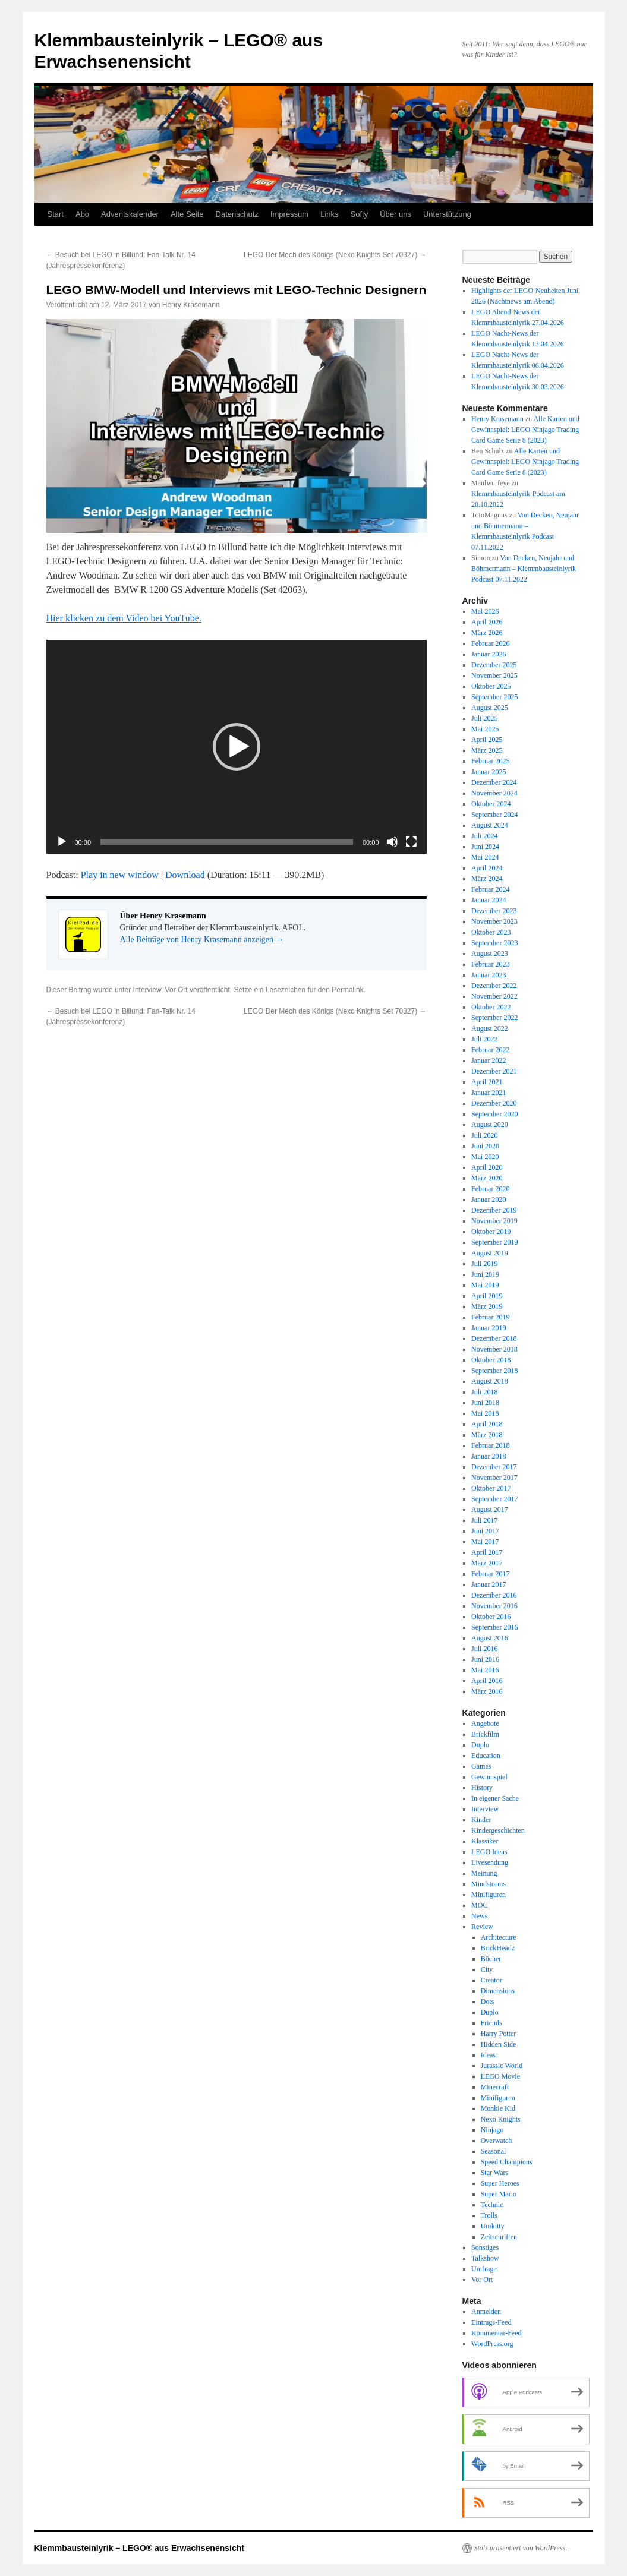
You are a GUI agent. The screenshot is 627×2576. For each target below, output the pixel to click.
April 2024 (486, 868)
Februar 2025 (490, 761)
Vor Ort (176, 990)
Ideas (488, 2055)
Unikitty (493, 2226)
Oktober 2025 (491, 686)
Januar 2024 (488, 900)
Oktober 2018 (491, 1360)
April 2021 (486, 1082)
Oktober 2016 (491, 1616)
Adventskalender (130, 214)
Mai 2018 (485, 1413)
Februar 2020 (490, 1189)
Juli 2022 (484, 1039)
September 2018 (494, 1370)
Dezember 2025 (493, 665)
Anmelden (486, 2311)
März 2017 (486, 1563)
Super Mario (498, 2194)
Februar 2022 (490, 1050)
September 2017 (494, 1499)
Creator (491, 1980)
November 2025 (494, 675)
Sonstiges (485, 2247)
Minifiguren (488, 1894)
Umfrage (484, 2269)
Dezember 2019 (493, 1210)
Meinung (484, 1873)
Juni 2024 (485, 846)
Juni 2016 (485, 1659)
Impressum (289, 214)
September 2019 (494, 1242)
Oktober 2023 (491, 932)
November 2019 (494, 1221)
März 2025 (486, 750)
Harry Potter (498, 2033)
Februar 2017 (490, 1574)
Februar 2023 (490, 964)
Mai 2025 (485, 729)
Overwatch (496, 2140)
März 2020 (486, 1178)
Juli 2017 (484, 1520)
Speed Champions (507, 2162)
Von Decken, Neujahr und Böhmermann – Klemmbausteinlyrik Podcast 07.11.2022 (523, 568)
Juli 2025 (484, 718)
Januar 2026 (488, 654)
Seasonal (493, 2151)
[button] (236, 747)
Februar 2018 (490, 1445)
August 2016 (489, 1638)
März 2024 (486, 879)
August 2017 (489, 1509)
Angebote (485, 1723)
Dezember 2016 (493, 1595)
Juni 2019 (485, 1274)
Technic (492, 2205)
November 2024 (494, 793)
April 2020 (486, 1167)
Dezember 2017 (493, 1467)
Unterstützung (447, 214)
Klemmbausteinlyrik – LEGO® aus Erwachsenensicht (139, 2548)
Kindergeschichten (498, 1830)
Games (481, 1766)
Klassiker (484, 1841)
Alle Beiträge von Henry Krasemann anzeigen (202, 939)
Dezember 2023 (493, 911)
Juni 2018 (485, 1403)
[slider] (226, 842)
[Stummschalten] (392, 842)
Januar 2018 (488, 1456)
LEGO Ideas (489, 1852)
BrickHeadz (498, 1948)
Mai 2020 (485, 1157)
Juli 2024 (484, 836)
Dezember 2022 (493, 985)
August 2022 (489, 1028)
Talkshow (485, 2258)
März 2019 (486, 1306)
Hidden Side (498, 2044)
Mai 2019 (485, 1285)
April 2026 (486, 622)
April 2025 (486, 739)
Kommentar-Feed (496, 2333)
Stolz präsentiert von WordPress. (521, 2548)
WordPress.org (492, 2344)
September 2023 (494, 943)
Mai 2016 (485, 1670)
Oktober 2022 (491, 1007)
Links (329, 214)
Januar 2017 (488, 1584)
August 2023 (489, 953)
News (479, 1916)
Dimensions (498, 1991)
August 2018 (489, 1381)
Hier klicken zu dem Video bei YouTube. (123, 618)
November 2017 (494, 1477)
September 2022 (494, 1018)
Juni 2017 (485, 1531)
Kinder (481, 1820)
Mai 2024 (485, 857)
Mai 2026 (485, 611)
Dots (487, 2001)
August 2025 (489, 707)
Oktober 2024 (491, 804)
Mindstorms (488, 1884)
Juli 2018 (484, 1392)
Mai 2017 (485, 1542)
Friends (491, 2023)
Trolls (489, 2215)
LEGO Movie (500, 2076)
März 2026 (486, 633)
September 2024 (494, 814)
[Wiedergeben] (62, 842)
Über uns (395, 214)
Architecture (498, 1937)
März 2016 (486, 1691)
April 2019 (486, 1296)
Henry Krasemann (191, 305)
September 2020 (494, 1114)
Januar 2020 (488, 1199)
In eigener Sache (495, 1798)
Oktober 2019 (491, 1231)
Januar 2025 (488, 772)
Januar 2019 (488, 1328)
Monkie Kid (498, 2108)
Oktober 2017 (491, 1488)
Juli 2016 (484, 1648)
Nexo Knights (501, 2119)
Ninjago (492, 2130)
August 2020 (489, 1124)
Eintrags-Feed (491, 2322)
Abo (82, 214)
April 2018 (486, 1424)
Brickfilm (485, 1734)
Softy (359, 214)
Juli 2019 (484, 1263)
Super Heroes (500, 2183)
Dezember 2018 (493, 1338)
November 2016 (494, 1606)
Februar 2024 (490, 889)
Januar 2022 (488, 1060)
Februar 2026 (490, 643)
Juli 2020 (484, 1135)
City (487, 1969)
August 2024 (489, 825)
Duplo (480, 1745)
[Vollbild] (411, 842)
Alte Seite (187, 214)
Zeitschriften (499, 2237)
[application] (236, 747)
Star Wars (494, 2172)
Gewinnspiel (489, 1777)
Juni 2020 (485, 1146)
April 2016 (486, 1681)
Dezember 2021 (493, 1071)
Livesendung (489, 1862)
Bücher (491, 1959)
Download (185, 875)
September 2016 (494, 1627)
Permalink (347, 990)
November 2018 (494, 1349)
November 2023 (494, 921)
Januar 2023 (488, 975)
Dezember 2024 (493, 782)
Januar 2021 (488, 1092)
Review (482, 1926)
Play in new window (120, 875)
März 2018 (486, 1435)
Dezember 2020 (493, 1103)
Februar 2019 (490, 1317)
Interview (147, 990)
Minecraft (495, 2087)
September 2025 (494, 697)
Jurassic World (501, 2066)
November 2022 (494, 996)
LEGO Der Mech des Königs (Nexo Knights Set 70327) (335, 255)
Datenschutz (237, 214)
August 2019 (489, 1253)
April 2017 (486, 1552)
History (482, 1787)
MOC (479, 1905)
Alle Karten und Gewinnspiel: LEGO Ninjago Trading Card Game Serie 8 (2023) (525, 429)
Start (56, 214)
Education (485, 1755)
